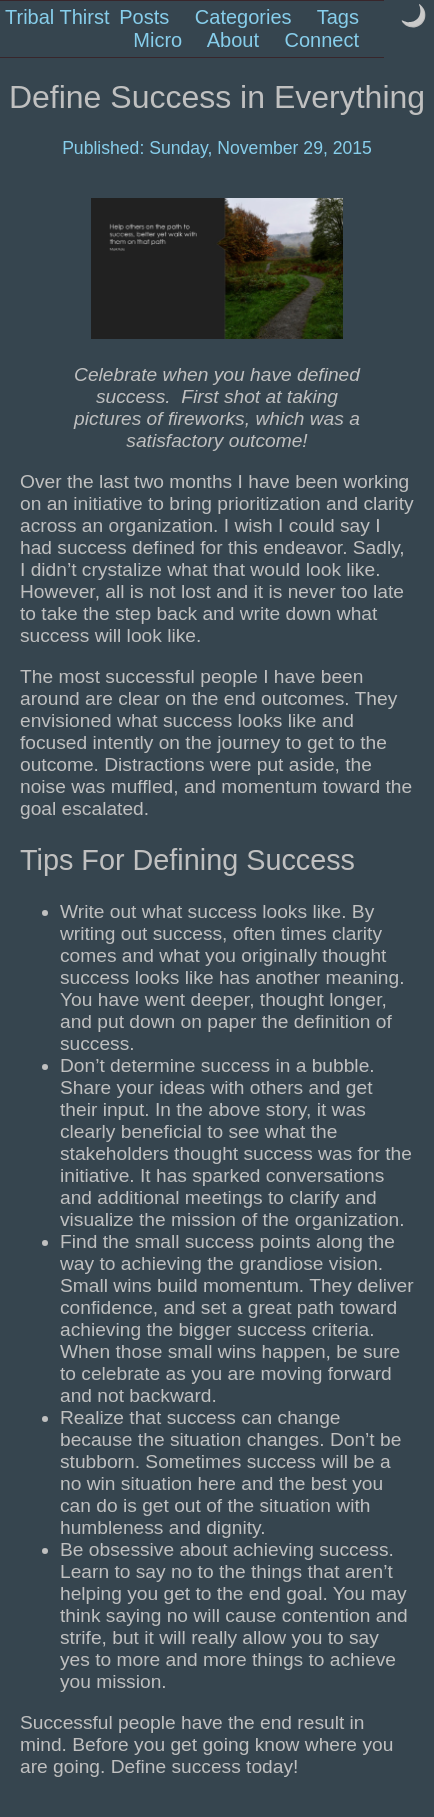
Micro (157, 40)
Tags (338, 17)
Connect (322, 40)
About (233, 40)
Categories (243, 17)
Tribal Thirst (57, 17)
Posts (144, 17)
